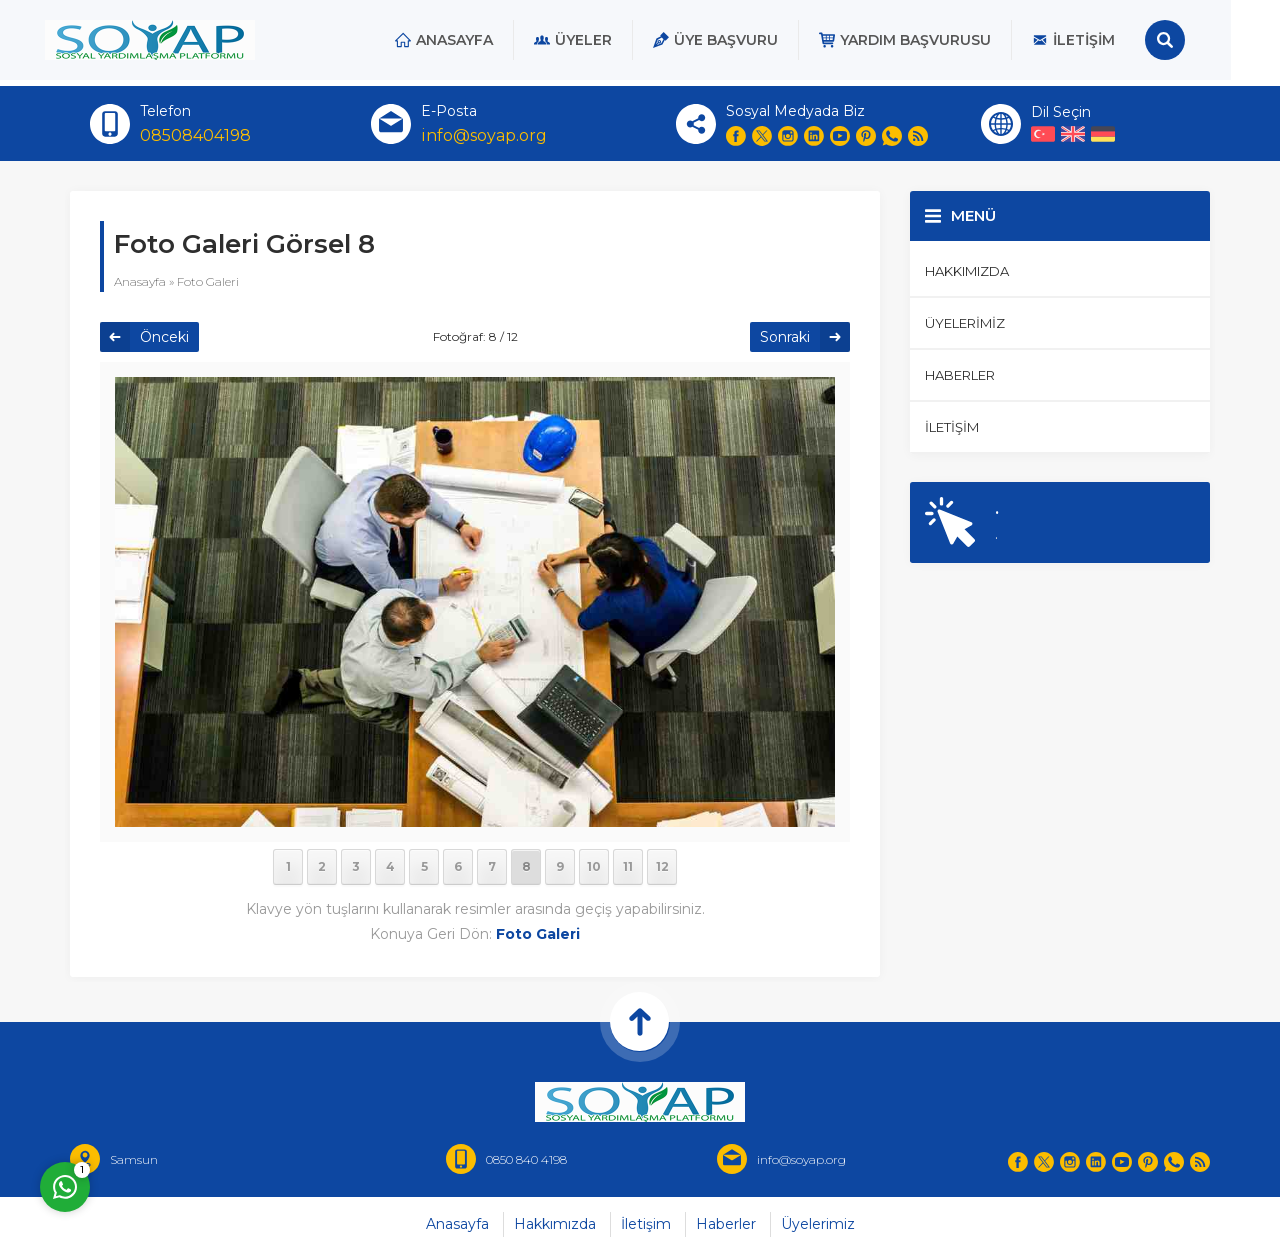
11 (628, 866)
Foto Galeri (208, 281)
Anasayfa (140, 281)
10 (594, 866)
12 (662, 866)
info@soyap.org (484, 135)
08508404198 (195, 135)
